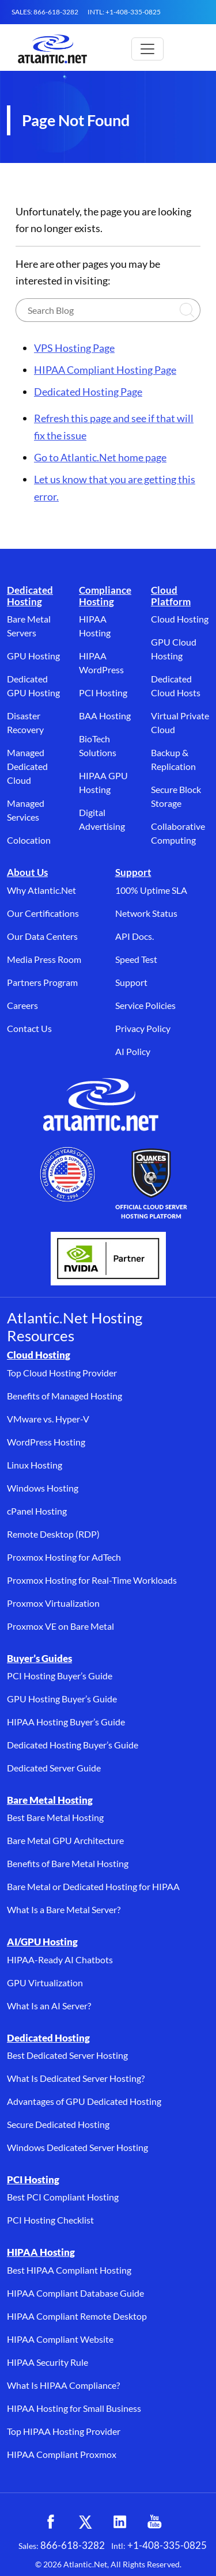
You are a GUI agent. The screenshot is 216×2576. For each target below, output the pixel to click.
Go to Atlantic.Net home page (100, 457)
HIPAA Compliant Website (60, 2339)
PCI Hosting (103, 692)
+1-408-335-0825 (167, 2545)
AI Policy (132, 1051)
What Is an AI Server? (49, 2005)
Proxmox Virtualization (53, 1603)
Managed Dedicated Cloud (27, 766)
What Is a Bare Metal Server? (63, 1909)
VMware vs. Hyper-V (48, 1418)
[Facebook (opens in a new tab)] (50, 2521)
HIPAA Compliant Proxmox (61, 2454)
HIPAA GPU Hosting (103, 782)
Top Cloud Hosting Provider (62, 1372)
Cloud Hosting (180, 618)
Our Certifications (43, 913)
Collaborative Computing (178, 833)
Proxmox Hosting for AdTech (64, 1556)
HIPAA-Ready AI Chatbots (60, 1959)
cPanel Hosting (37, 1510)
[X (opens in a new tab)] (85, 2521)
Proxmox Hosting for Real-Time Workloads (92, 1580)
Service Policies (145, 1005)
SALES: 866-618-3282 (45, 11)
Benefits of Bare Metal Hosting (67, 1863)
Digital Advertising (102, 819)
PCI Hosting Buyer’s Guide (59, 1675)
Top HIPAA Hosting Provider (63, 2431)
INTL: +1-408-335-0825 (124, 11)
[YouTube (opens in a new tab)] (154, 2521)
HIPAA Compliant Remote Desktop (77, 2316)
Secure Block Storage (176, 796)
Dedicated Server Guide (54, 1767)
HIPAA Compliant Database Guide (75, 2292)
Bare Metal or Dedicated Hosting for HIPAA (93, 1886)
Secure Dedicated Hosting (58, 2124)
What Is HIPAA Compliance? (63, 2385)
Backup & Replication (173, 759)
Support (133, 872)
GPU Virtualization (45, 1982)
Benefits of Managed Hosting (64, 1395)
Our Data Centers (42, 936)
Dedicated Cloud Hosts (175, 685)
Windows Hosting (42, 1487)
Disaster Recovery (25, 722)
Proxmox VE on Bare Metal (60, 1626)
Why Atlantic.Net (41, 890)
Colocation (29, 839)
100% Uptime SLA (151, 890)
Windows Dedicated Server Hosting (77, 2147)
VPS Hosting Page (74, 348)
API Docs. (134, 936)
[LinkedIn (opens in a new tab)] (119, 2521)
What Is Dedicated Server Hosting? (76, 2078)
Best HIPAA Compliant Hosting (69, 2269)
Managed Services (25, 810)
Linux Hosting (34, 1464)
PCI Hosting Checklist (50, 2219)
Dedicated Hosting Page (88, 391)
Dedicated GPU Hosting (33, 685)
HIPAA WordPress (101, 662)
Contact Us (29, 1028)
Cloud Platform (171, 596)
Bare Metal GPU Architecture (65, 1840)
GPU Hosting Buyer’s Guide (62, 1698)
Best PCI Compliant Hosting (63, 2196)
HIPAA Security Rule (47, 2362)
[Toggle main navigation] (147, 48)
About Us (27, 872)
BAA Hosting (105, 715)
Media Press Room (44, 959)
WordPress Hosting (46, 1441)
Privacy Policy (142, 1028)
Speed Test (136, 959)
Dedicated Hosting (30, 596)
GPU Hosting (33, 655)
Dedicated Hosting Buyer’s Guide (72, 1744)
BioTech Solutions (97, 745)
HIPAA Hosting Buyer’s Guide (66, 1721)
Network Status (146, 913)
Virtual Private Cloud (180, 722)
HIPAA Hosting (95, 625)
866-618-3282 (72, 2545)
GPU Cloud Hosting (173, 648)
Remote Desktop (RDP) (53, 1533)
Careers (22, 1005)
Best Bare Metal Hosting (55, 1817)
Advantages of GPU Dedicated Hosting (84, 2101)
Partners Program (42, 982)
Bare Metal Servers (29, 625)
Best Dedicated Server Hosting (67, 2055)
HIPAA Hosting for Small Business (74, 2408)
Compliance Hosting (105, 596)
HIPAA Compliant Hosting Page (105, 369)
